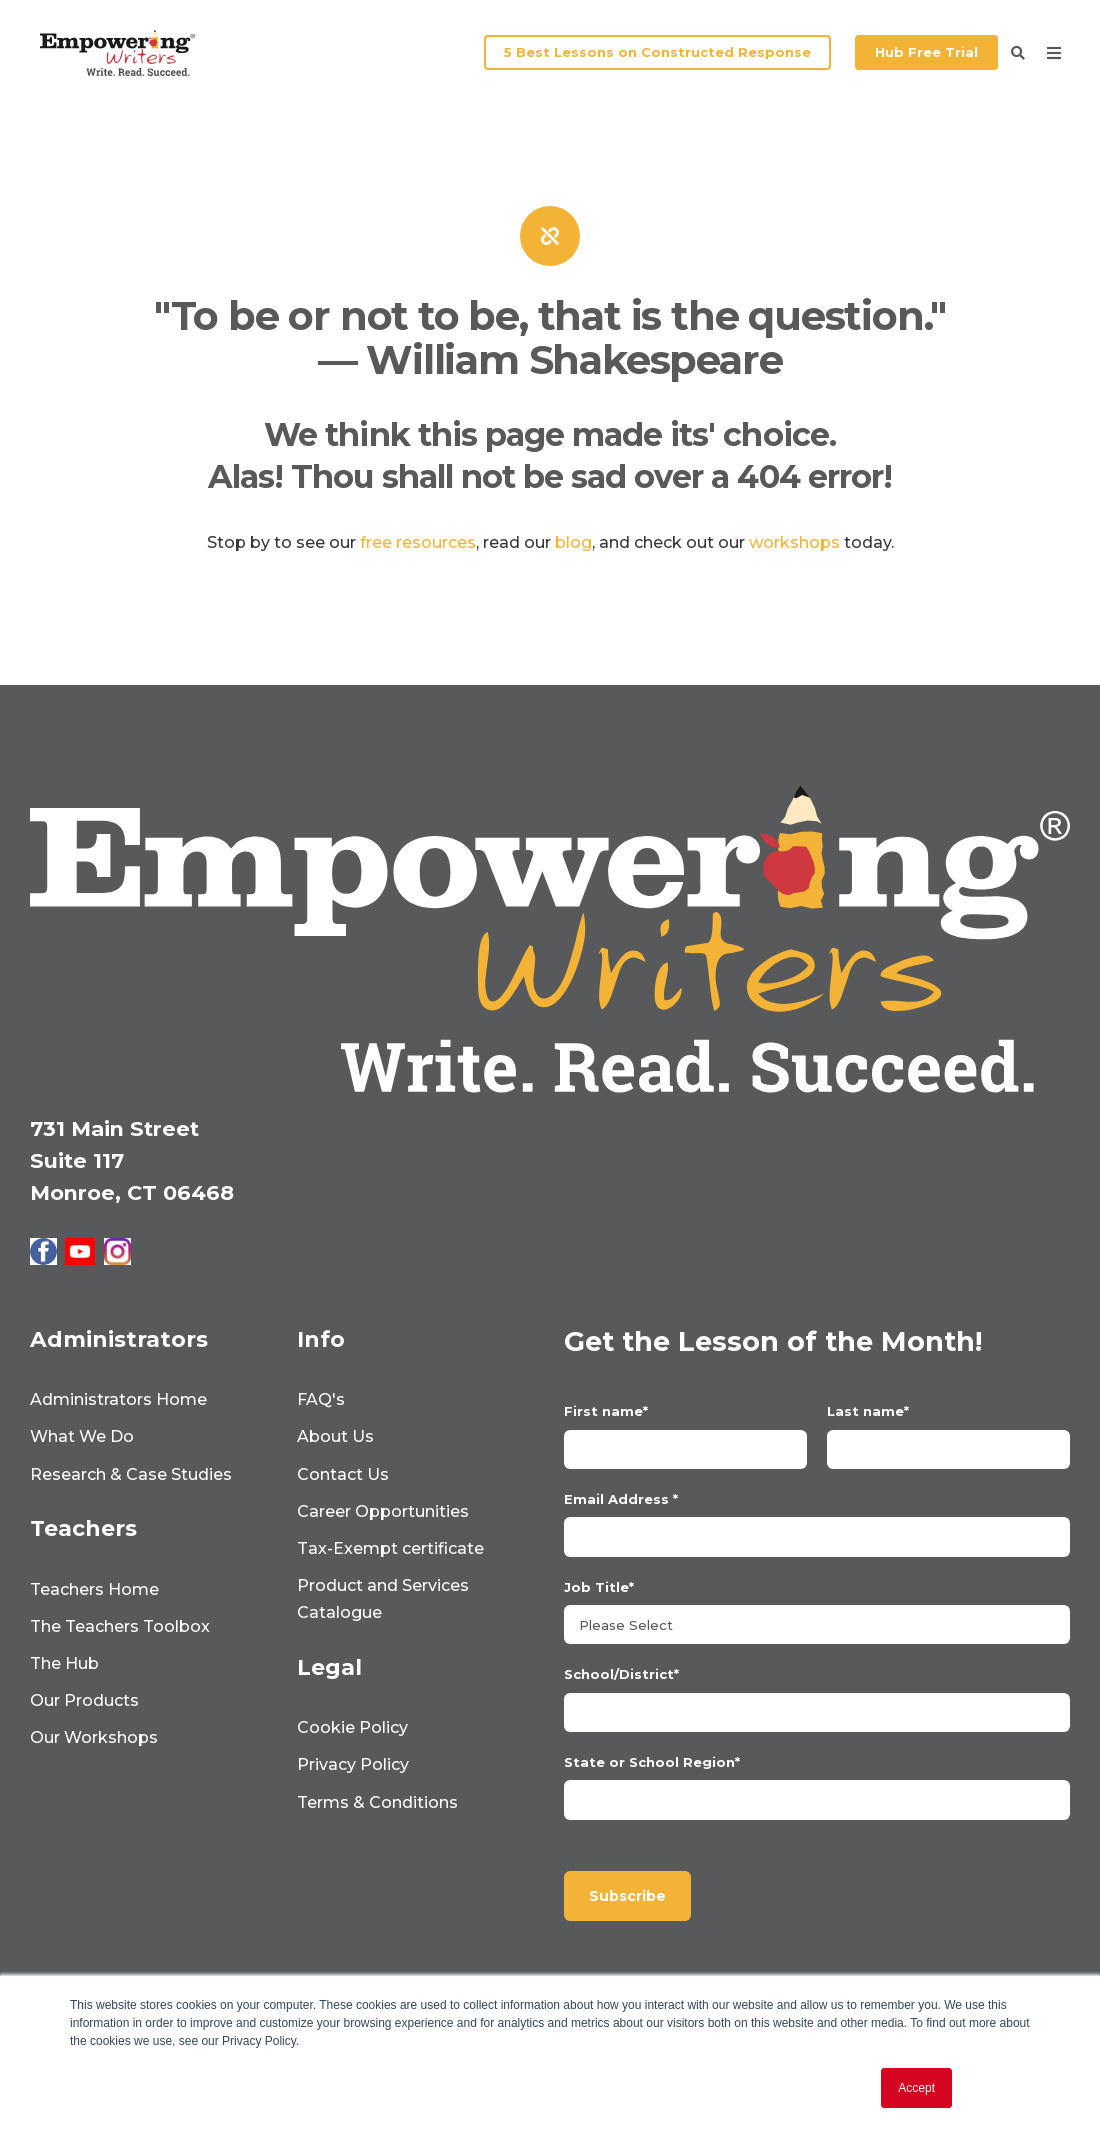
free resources (418, 542)
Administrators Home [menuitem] (118, 1399)
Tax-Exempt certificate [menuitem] (390, 1548)
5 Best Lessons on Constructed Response (657, 52)
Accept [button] (916, 2088)
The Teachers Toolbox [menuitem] (120, 1626)
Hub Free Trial (926, 52)
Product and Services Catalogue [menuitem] (383, 1599)
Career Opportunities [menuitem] (383, 1511)
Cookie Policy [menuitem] (352, 1727)
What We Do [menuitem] (82, 1436)
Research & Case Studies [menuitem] (131, 1474)
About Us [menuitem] (335, 1436)
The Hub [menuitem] (64, 1663)
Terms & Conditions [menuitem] (377, 1802)
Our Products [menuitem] (84, 1700)
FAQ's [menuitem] (321, 1399)
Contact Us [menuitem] (343, 1474)
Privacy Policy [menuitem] (353, 1764)
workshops (794, 542)
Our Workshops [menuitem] (94, 1737)
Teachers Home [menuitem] (94, 1589)
